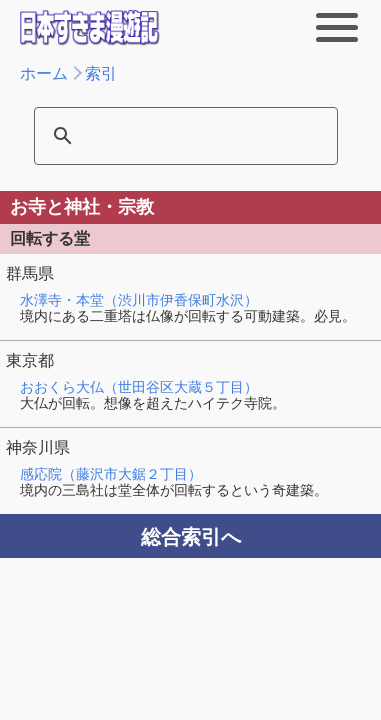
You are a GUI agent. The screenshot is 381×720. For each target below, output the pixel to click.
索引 (101, 73)
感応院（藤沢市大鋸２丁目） (111, 474)
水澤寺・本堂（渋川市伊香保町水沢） (139, 300)
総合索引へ (191, 537)
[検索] (173, 136)
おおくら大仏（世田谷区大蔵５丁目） (139, 387)
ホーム (44, 73)
